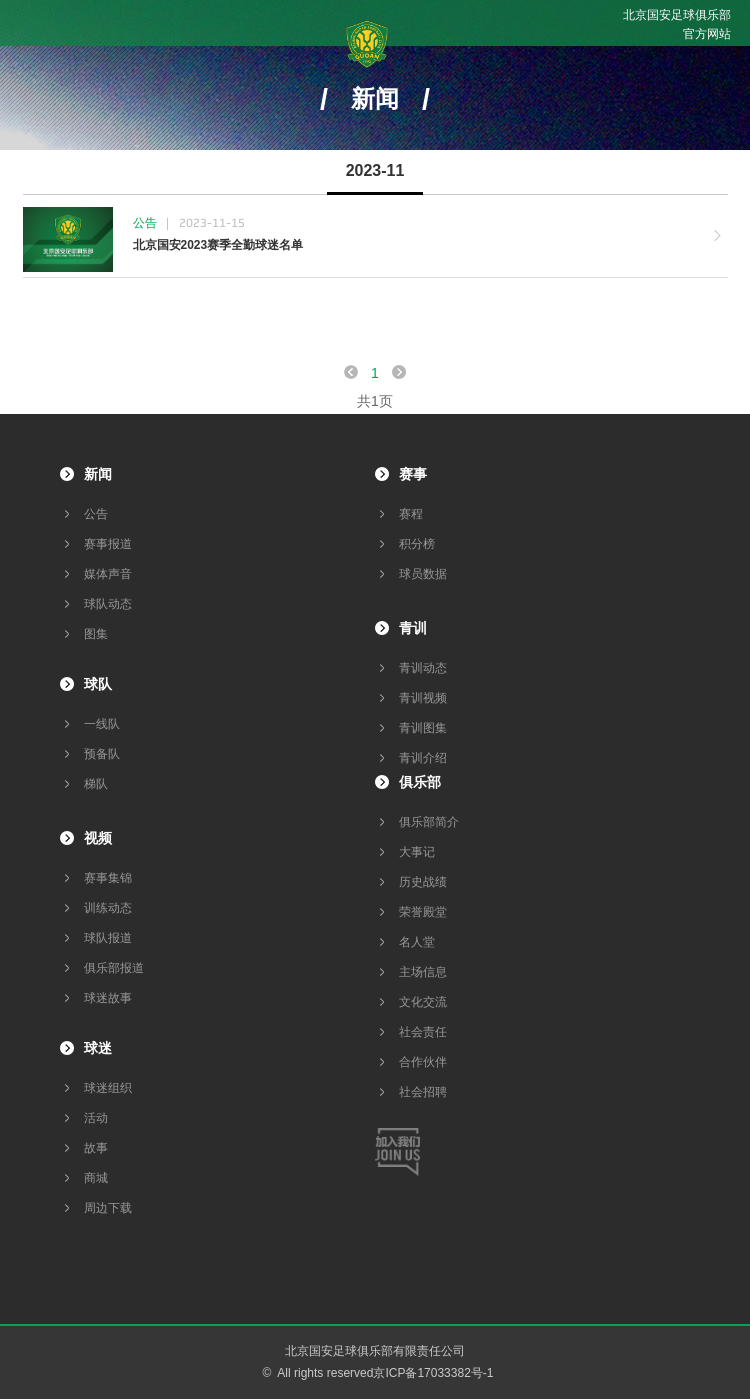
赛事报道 (108, 544)
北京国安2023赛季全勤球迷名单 (218, 245)
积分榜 (417, 544)
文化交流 (423, 1002)
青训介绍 (423, 758)
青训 (413, 628)
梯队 (96, 784)
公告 (96, 514)
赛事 (413, 474)
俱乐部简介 (429, 822)
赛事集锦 (108, 878)
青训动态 (423, 668)
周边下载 (108, 1208)
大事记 (417, 852)
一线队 (102, 724)
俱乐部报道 (114, 968)
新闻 (98, 474)
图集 (96, 634)
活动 (96, 1118)
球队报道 (108, 938)
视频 (98, 838)
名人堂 (417, 942)
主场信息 (423, 972)
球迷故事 (108, 998)
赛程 (411, 514)
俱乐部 (420, 782)
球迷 (98, 1048)
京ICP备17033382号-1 (433, 1373)
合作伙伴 (423, 1062)
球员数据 (423, 574)
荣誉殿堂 (423, 912)
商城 (96, 1178)
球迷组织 (108, 1088)
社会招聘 (423, 1092)
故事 (96, 1148)
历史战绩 (423, 882)
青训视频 (423, 698)
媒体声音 (108, 574)
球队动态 (108, 604)
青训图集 (423, 728)
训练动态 (108, 908)
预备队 (102, 754)
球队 (98, 684)
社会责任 (423, 1032)
